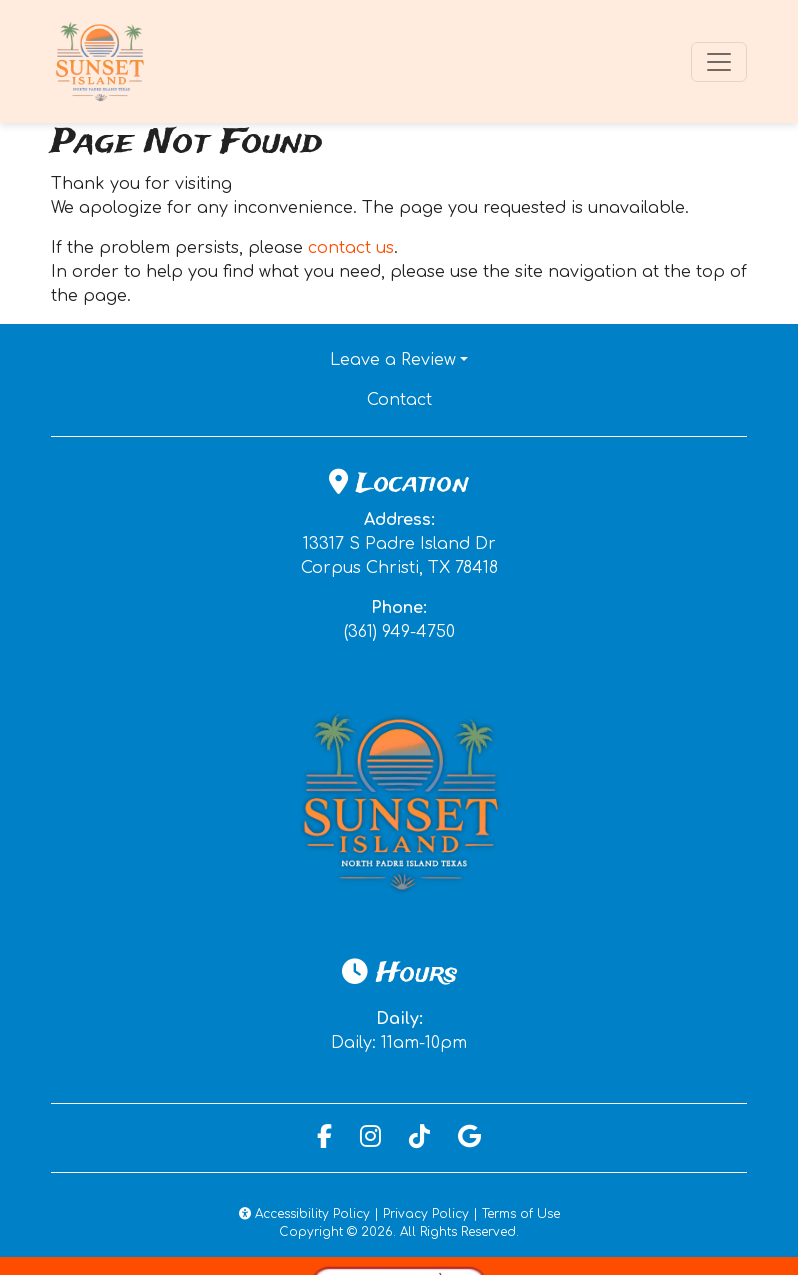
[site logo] (101, 61)
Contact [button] (468, 398)
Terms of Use (521, 1214)
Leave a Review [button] (393, 360)
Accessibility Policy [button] (304, 1214)
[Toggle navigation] (719, 62)
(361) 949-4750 (399, 632)
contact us (351, 248)
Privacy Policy (426, 1214)
